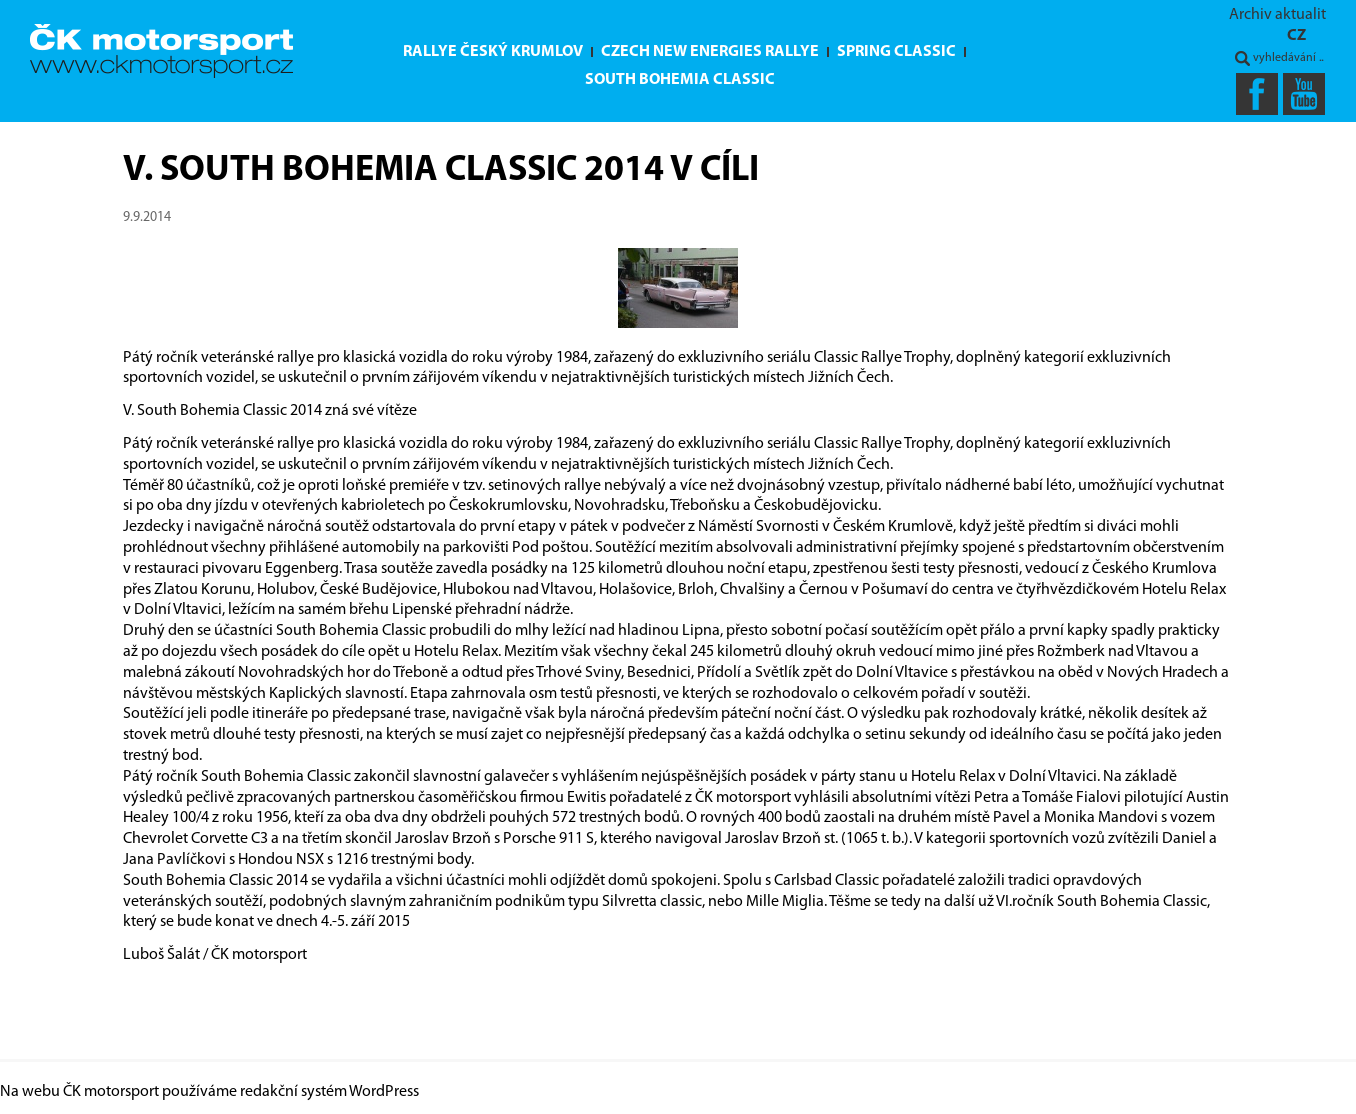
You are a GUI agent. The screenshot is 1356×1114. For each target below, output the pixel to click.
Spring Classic (896, 52)
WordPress (384, 1092)
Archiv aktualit (1277, 15)
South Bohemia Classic (680, 80)
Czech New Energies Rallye (710, 52)
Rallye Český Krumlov (493, 52)
